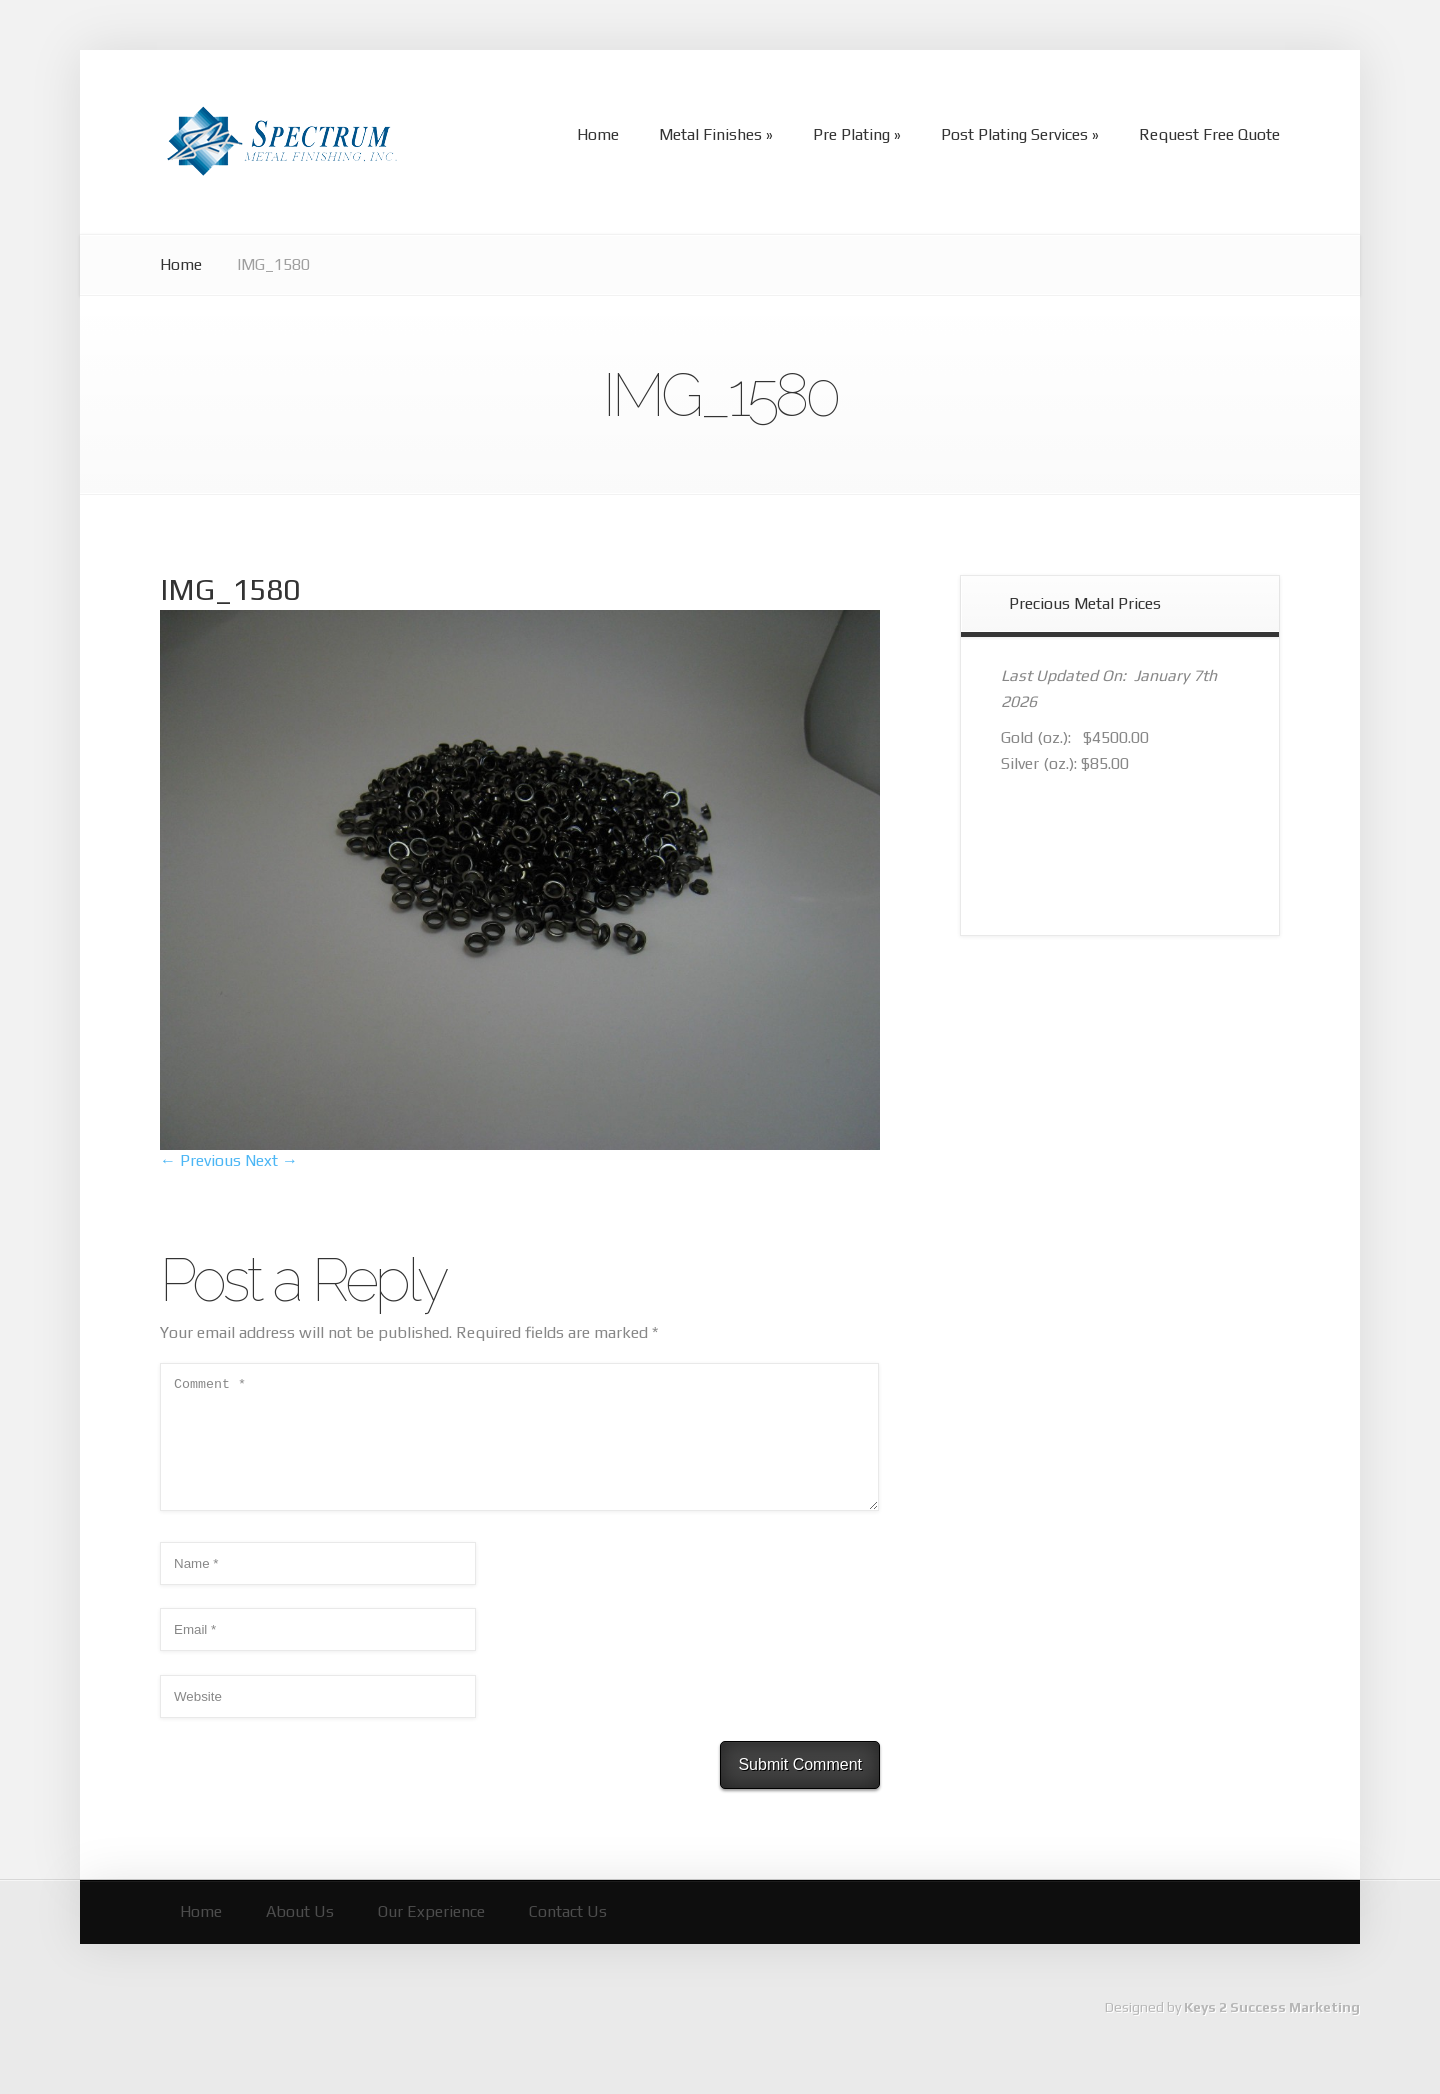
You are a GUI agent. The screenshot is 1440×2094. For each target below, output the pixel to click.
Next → (271, 1160)
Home (181, 264)
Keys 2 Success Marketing (1272, 2031)
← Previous (200, 1160)
